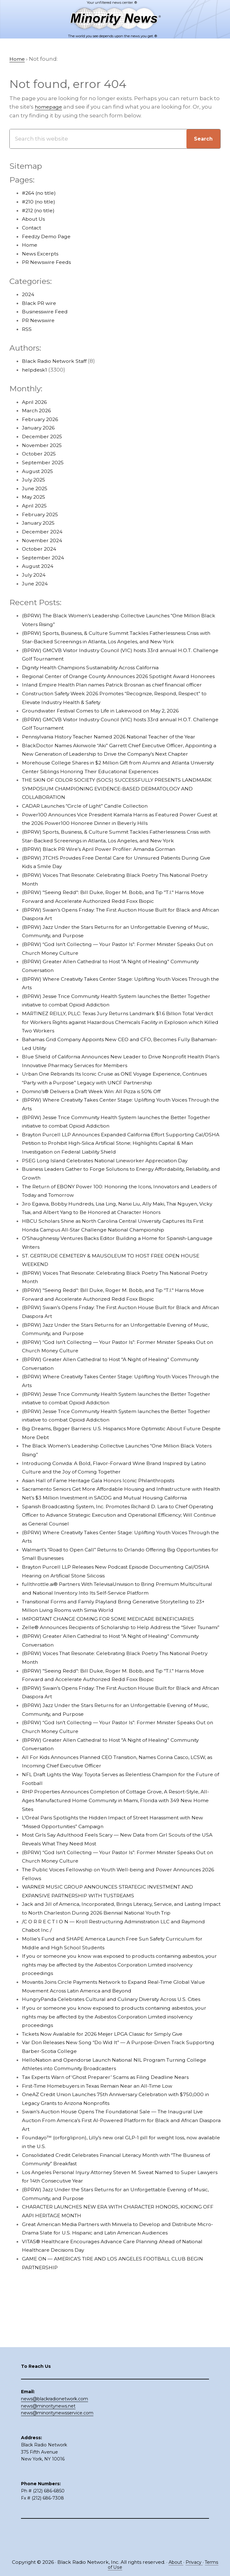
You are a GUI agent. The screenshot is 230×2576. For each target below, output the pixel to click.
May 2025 (34, 497)
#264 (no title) (41, 193)
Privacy (202, 2562)
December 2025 (44, 437)
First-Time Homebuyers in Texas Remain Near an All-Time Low (107, 2138)
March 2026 (38, 411)
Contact (33, 228)
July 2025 (34, 480)
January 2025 (40, 523)
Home (30, 245)
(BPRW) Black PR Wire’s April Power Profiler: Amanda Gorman (106, 875)
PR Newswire (40, 320)
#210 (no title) (40, 202)
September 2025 (44, 463)
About (183, 2562)
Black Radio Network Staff (57, 361)
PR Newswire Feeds (49, 263)
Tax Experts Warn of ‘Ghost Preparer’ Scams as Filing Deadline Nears (115, 2129)
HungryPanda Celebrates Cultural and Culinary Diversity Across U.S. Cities (120, 2051)
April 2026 (35, 402)
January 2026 (40, 428)
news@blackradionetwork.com (54, 2425)
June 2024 (36, 584)
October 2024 (40, 549)
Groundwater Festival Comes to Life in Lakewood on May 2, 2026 (109, 728)
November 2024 (44, 540)
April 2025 (35, 506)
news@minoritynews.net (48, 2432)
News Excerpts (42, 254)
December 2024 (44, 532)
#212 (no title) (40, 211)
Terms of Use (115, 2567)
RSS (27, 329)
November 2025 (43, 445)
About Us (34, 219)
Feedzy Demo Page (49, 237)
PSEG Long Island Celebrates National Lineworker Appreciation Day (113, 1187)
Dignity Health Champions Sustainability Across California (99, 668)
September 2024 (45, 558)
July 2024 (34, 575)
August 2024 (39, 566)
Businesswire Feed (48, 312)
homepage (50, 107)
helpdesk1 (36, 370)
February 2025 (41, 515)
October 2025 (40, 454)
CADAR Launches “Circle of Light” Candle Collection (92, 832)
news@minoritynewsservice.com (57, 2439)
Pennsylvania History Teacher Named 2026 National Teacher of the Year (119, 754)
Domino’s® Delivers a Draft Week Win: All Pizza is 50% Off (98, 1117)
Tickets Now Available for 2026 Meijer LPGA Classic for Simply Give (110, 2086)
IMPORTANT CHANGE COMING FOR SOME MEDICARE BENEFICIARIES (115, 1654)
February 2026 (41, 419)
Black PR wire (40, 303)
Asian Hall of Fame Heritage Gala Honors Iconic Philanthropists (107, 1507)
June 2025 (36, 489)
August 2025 (39, 471)
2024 (28, 295)
